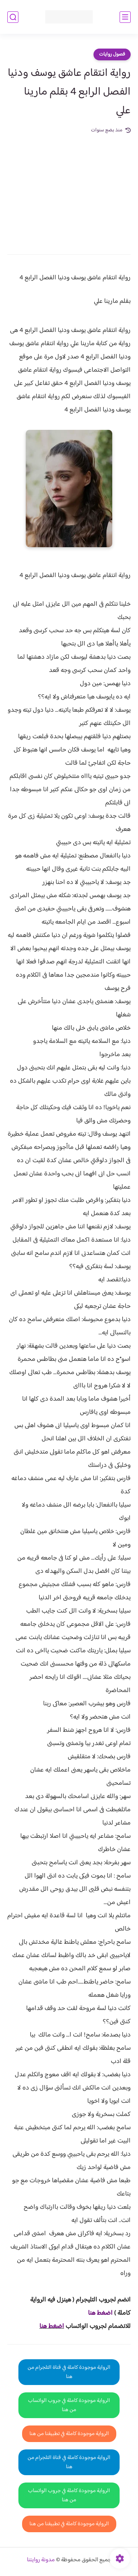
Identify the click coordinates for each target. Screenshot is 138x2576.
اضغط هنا (51, 2326)
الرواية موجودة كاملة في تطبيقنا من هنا (69, 2433)
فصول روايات (112, 54)
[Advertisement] (69, 189)
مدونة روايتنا (41, 2560)
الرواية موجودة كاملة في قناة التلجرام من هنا (69, 2372)
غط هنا (96, 2313)
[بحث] (12, 17)
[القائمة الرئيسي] (125, 17)
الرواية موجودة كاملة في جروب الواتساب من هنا (69, 2405)
